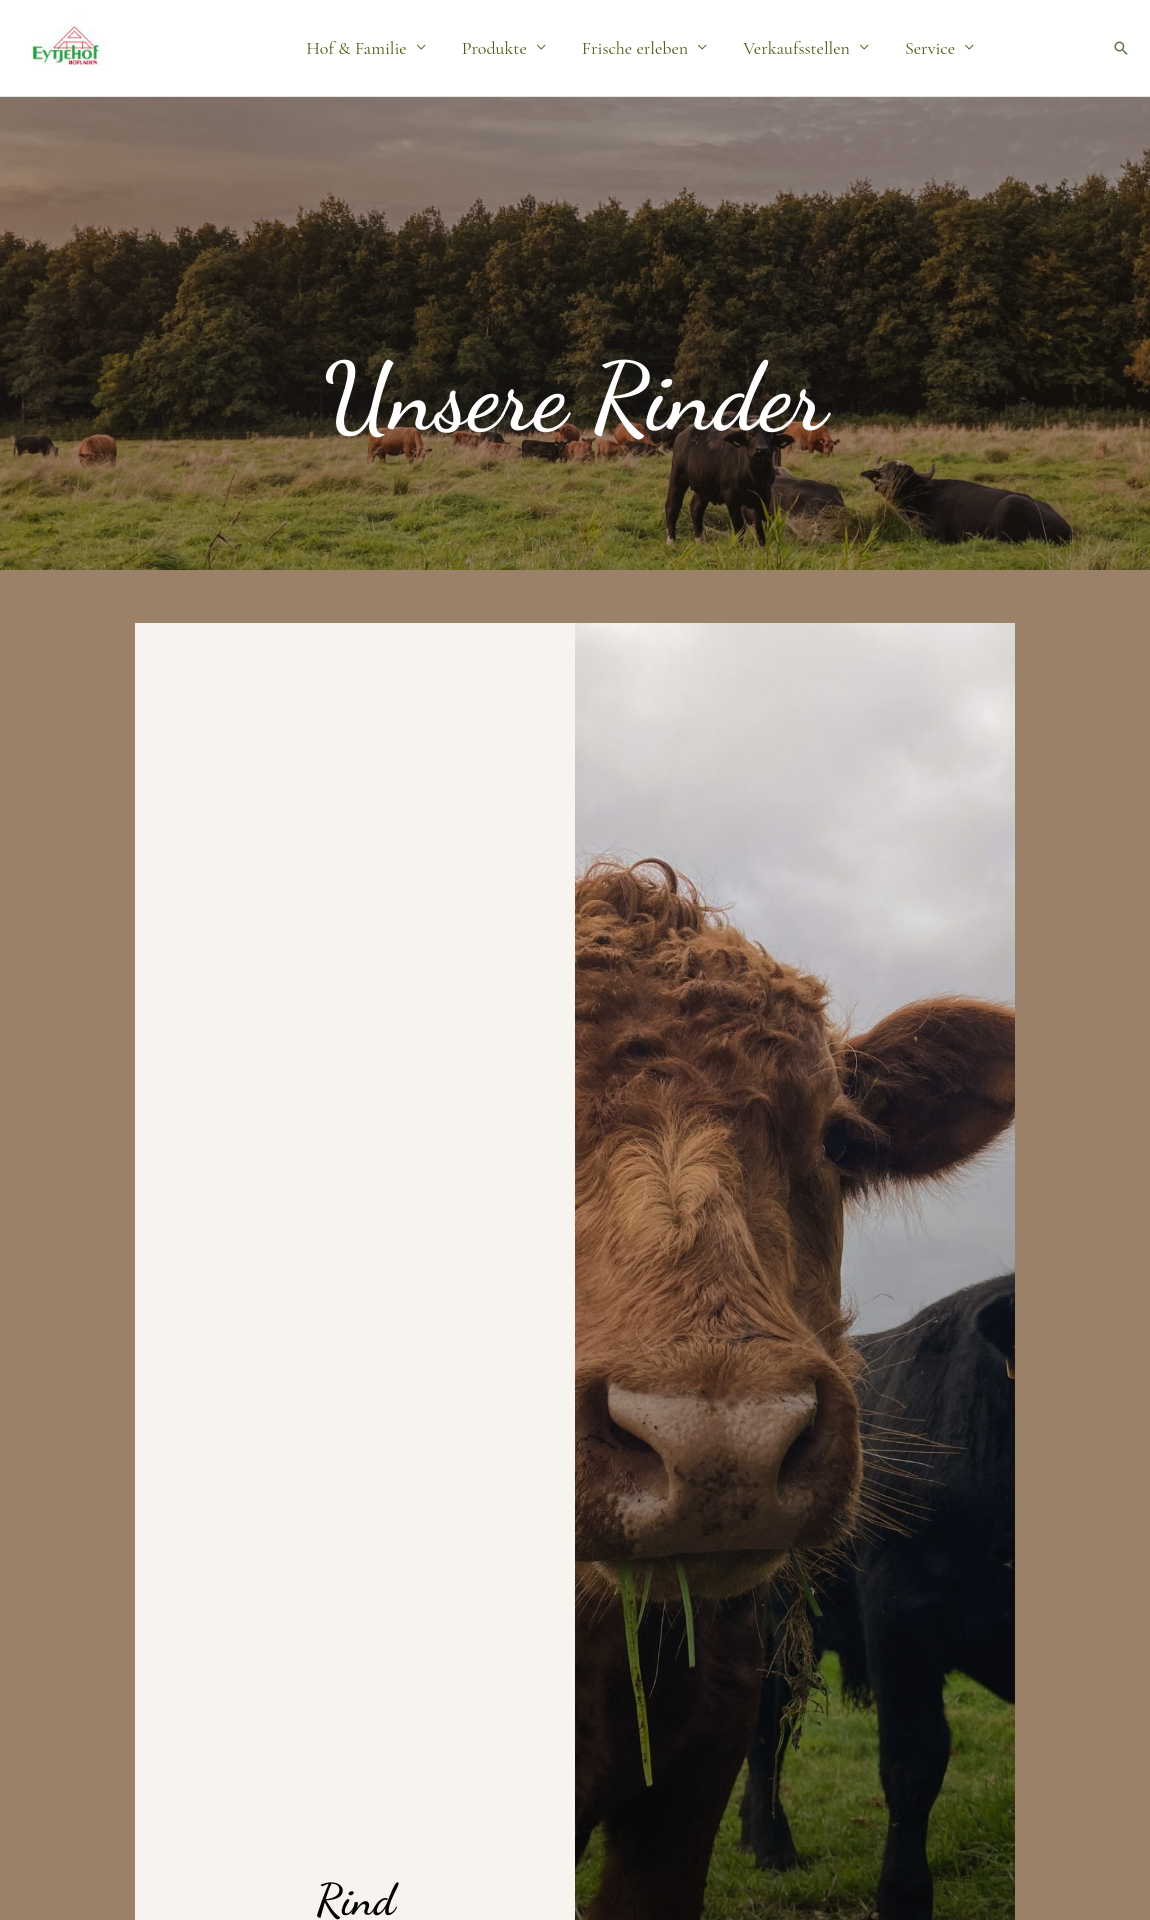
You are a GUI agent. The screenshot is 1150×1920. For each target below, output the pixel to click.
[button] (1121, 48)
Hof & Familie (356, 48)
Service (930, 48)
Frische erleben (635, 48)
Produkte (494, 48)
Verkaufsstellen (796, 48)
